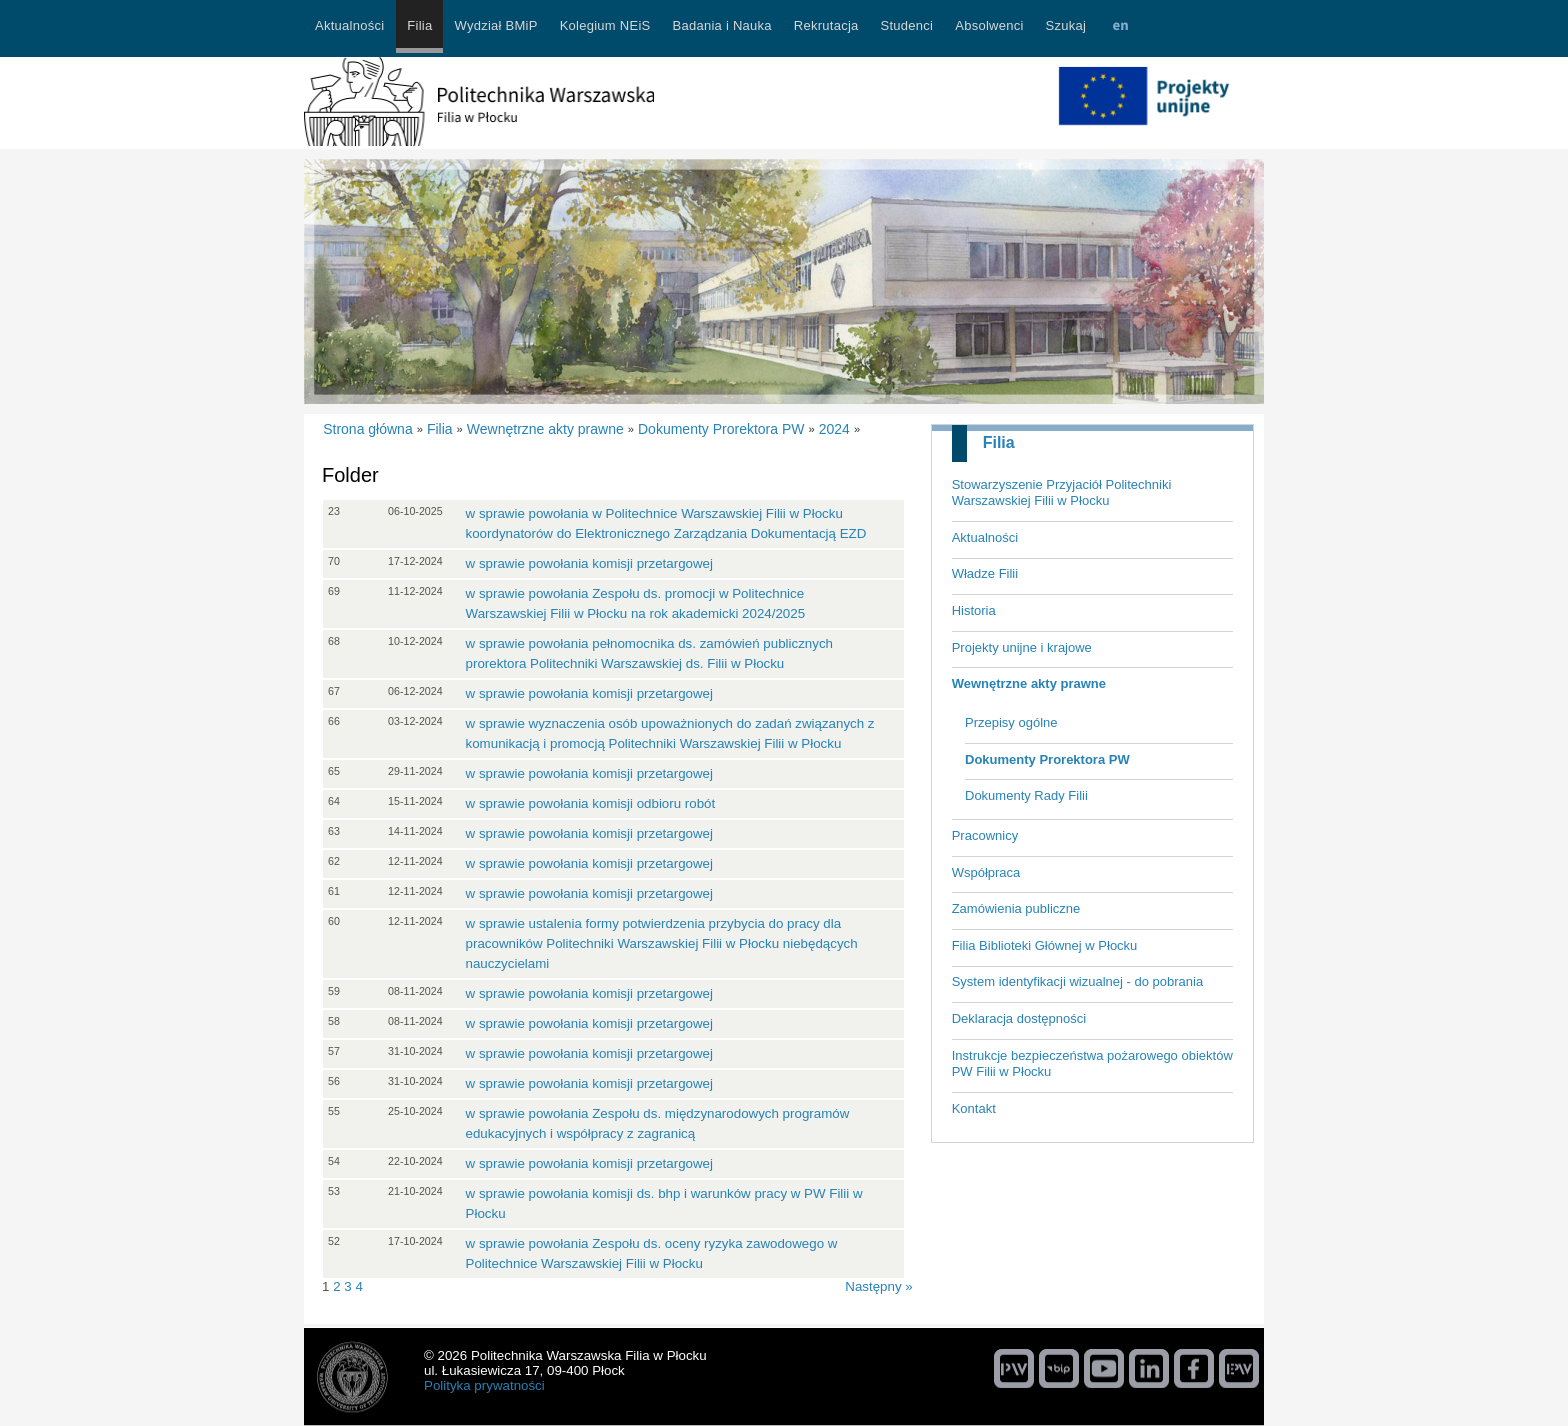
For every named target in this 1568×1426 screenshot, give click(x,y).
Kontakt (974, 1108)
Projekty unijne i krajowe (1022, 647)
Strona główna (368, 429)
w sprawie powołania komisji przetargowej (589, 563)
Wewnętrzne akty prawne (1029, 683)
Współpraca (986, 872)
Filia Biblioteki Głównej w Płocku (1045, 945)
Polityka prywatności (484, 1385)
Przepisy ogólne (1011, 722)
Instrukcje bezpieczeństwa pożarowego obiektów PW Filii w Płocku (1092, 1064)
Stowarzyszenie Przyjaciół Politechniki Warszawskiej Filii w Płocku (1062, 493)
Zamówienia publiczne (1016, 908)
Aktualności (985, 537)
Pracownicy (985, 835)
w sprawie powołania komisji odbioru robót (591, 803)
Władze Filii (985, 573)
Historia (974, 610)
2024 (834, 429)
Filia (999, 442)
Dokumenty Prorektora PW (1047, 759)
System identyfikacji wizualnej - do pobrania (1077, 981)
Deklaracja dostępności (1019, 1018)
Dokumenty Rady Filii (1026, 795)
